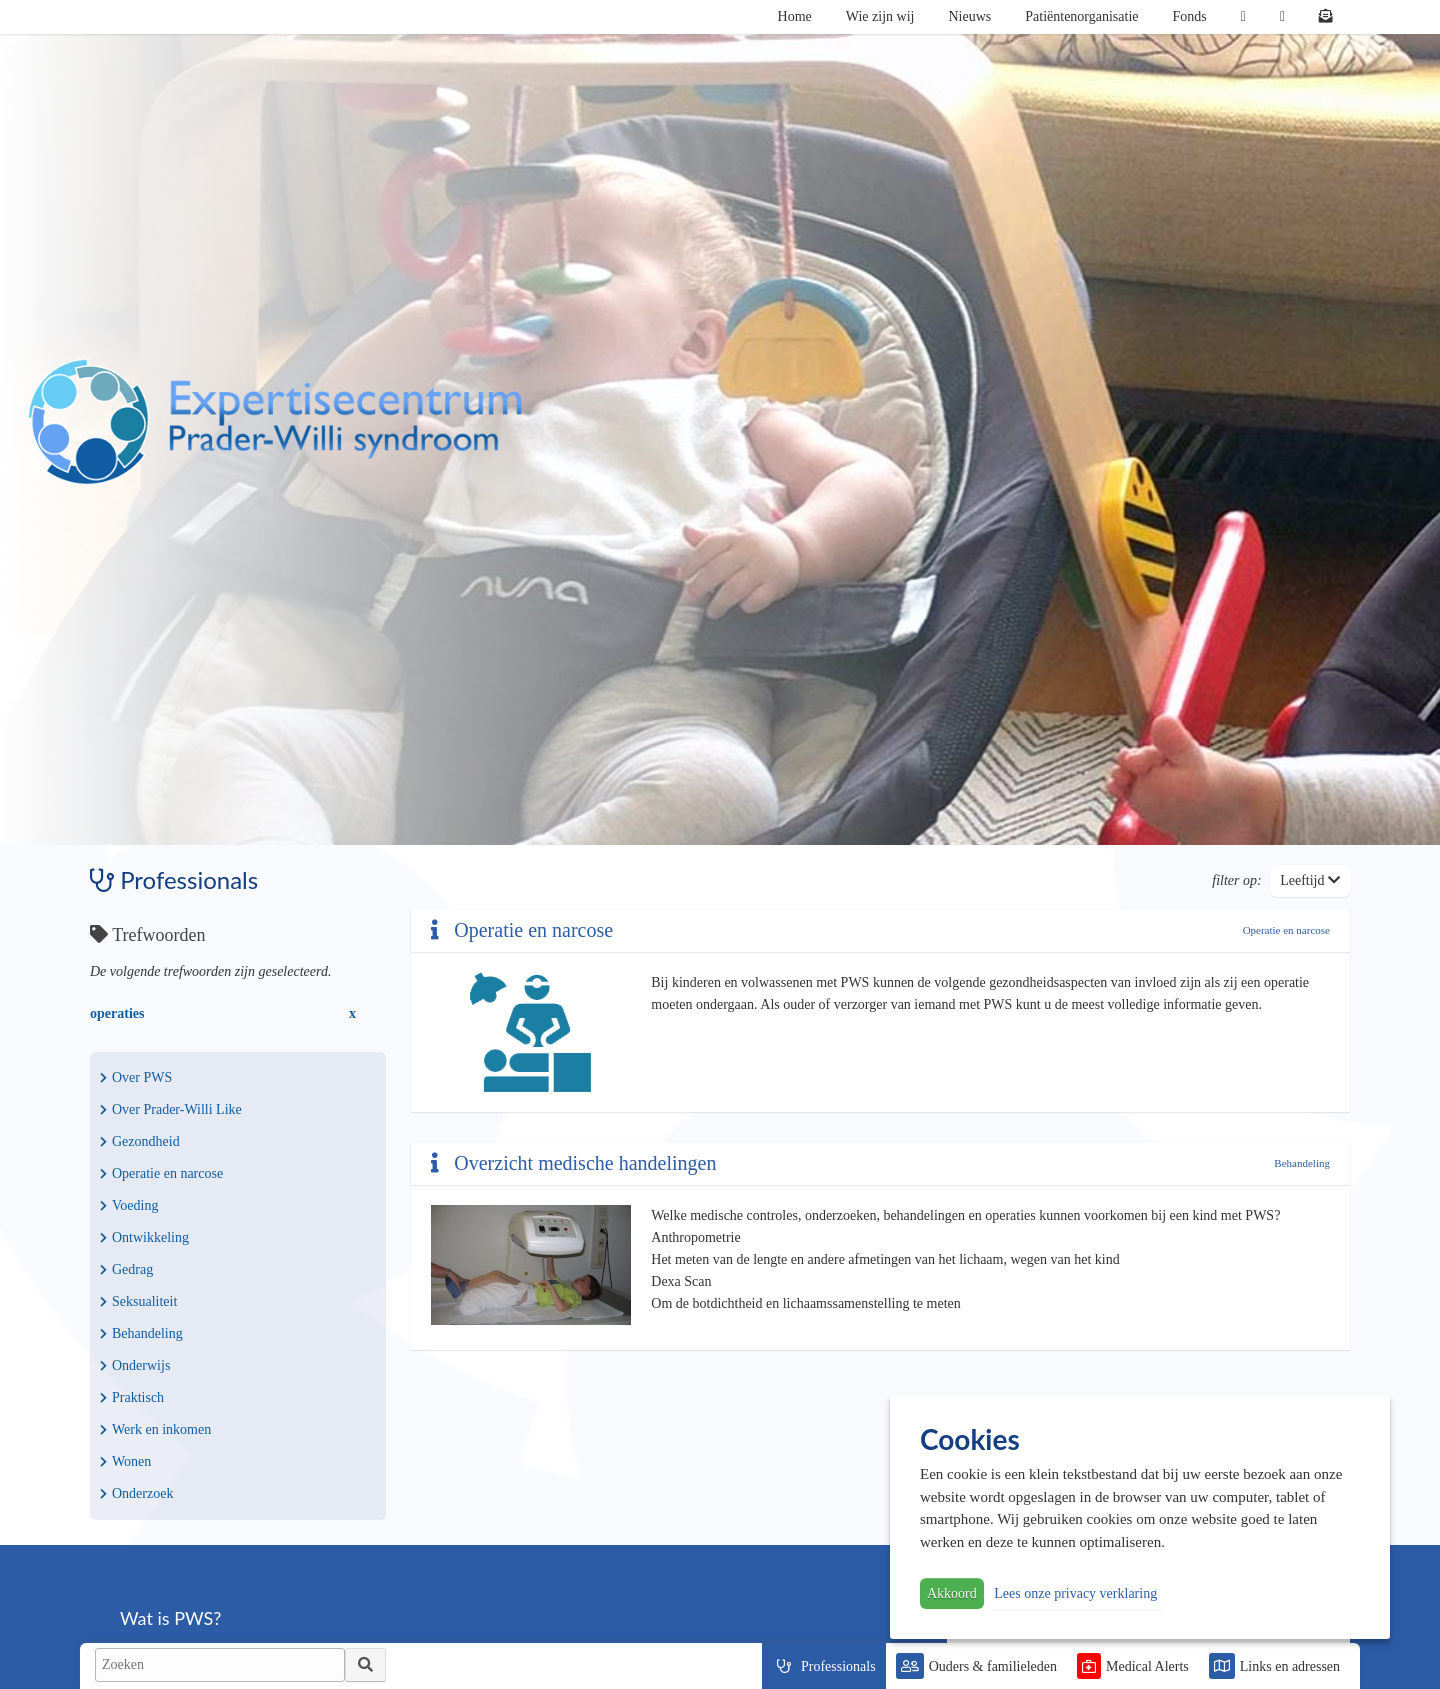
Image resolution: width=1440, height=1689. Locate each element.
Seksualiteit (138, 1301)
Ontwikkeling (144, 1237)
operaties (117, 1013)
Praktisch (132, 1397)
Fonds (1190, 16)
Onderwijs (135, 1365)
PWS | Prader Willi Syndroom (275, 422)
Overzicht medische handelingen (573, 1163)
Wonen (125, 1461)
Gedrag (126, 1269)
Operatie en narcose (161, 1173)
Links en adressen (1290, 1666)
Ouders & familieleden (993, 1666)
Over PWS (136, 1077)
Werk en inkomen (155, 1429)
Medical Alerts (1147, 1666)
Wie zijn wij (880, 16)
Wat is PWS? (170, 1618)
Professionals (838, 1666)
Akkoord (952, 1593)
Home (795, 16)
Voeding (129, 1205)
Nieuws (969, 16)
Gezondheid (140, 1141)
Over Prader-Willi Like (171, 1109)
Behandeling (141, 1333)
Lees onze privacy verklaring (1075, 1593)
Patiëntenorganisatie (1081, 16)
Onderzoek (136, 1493)
